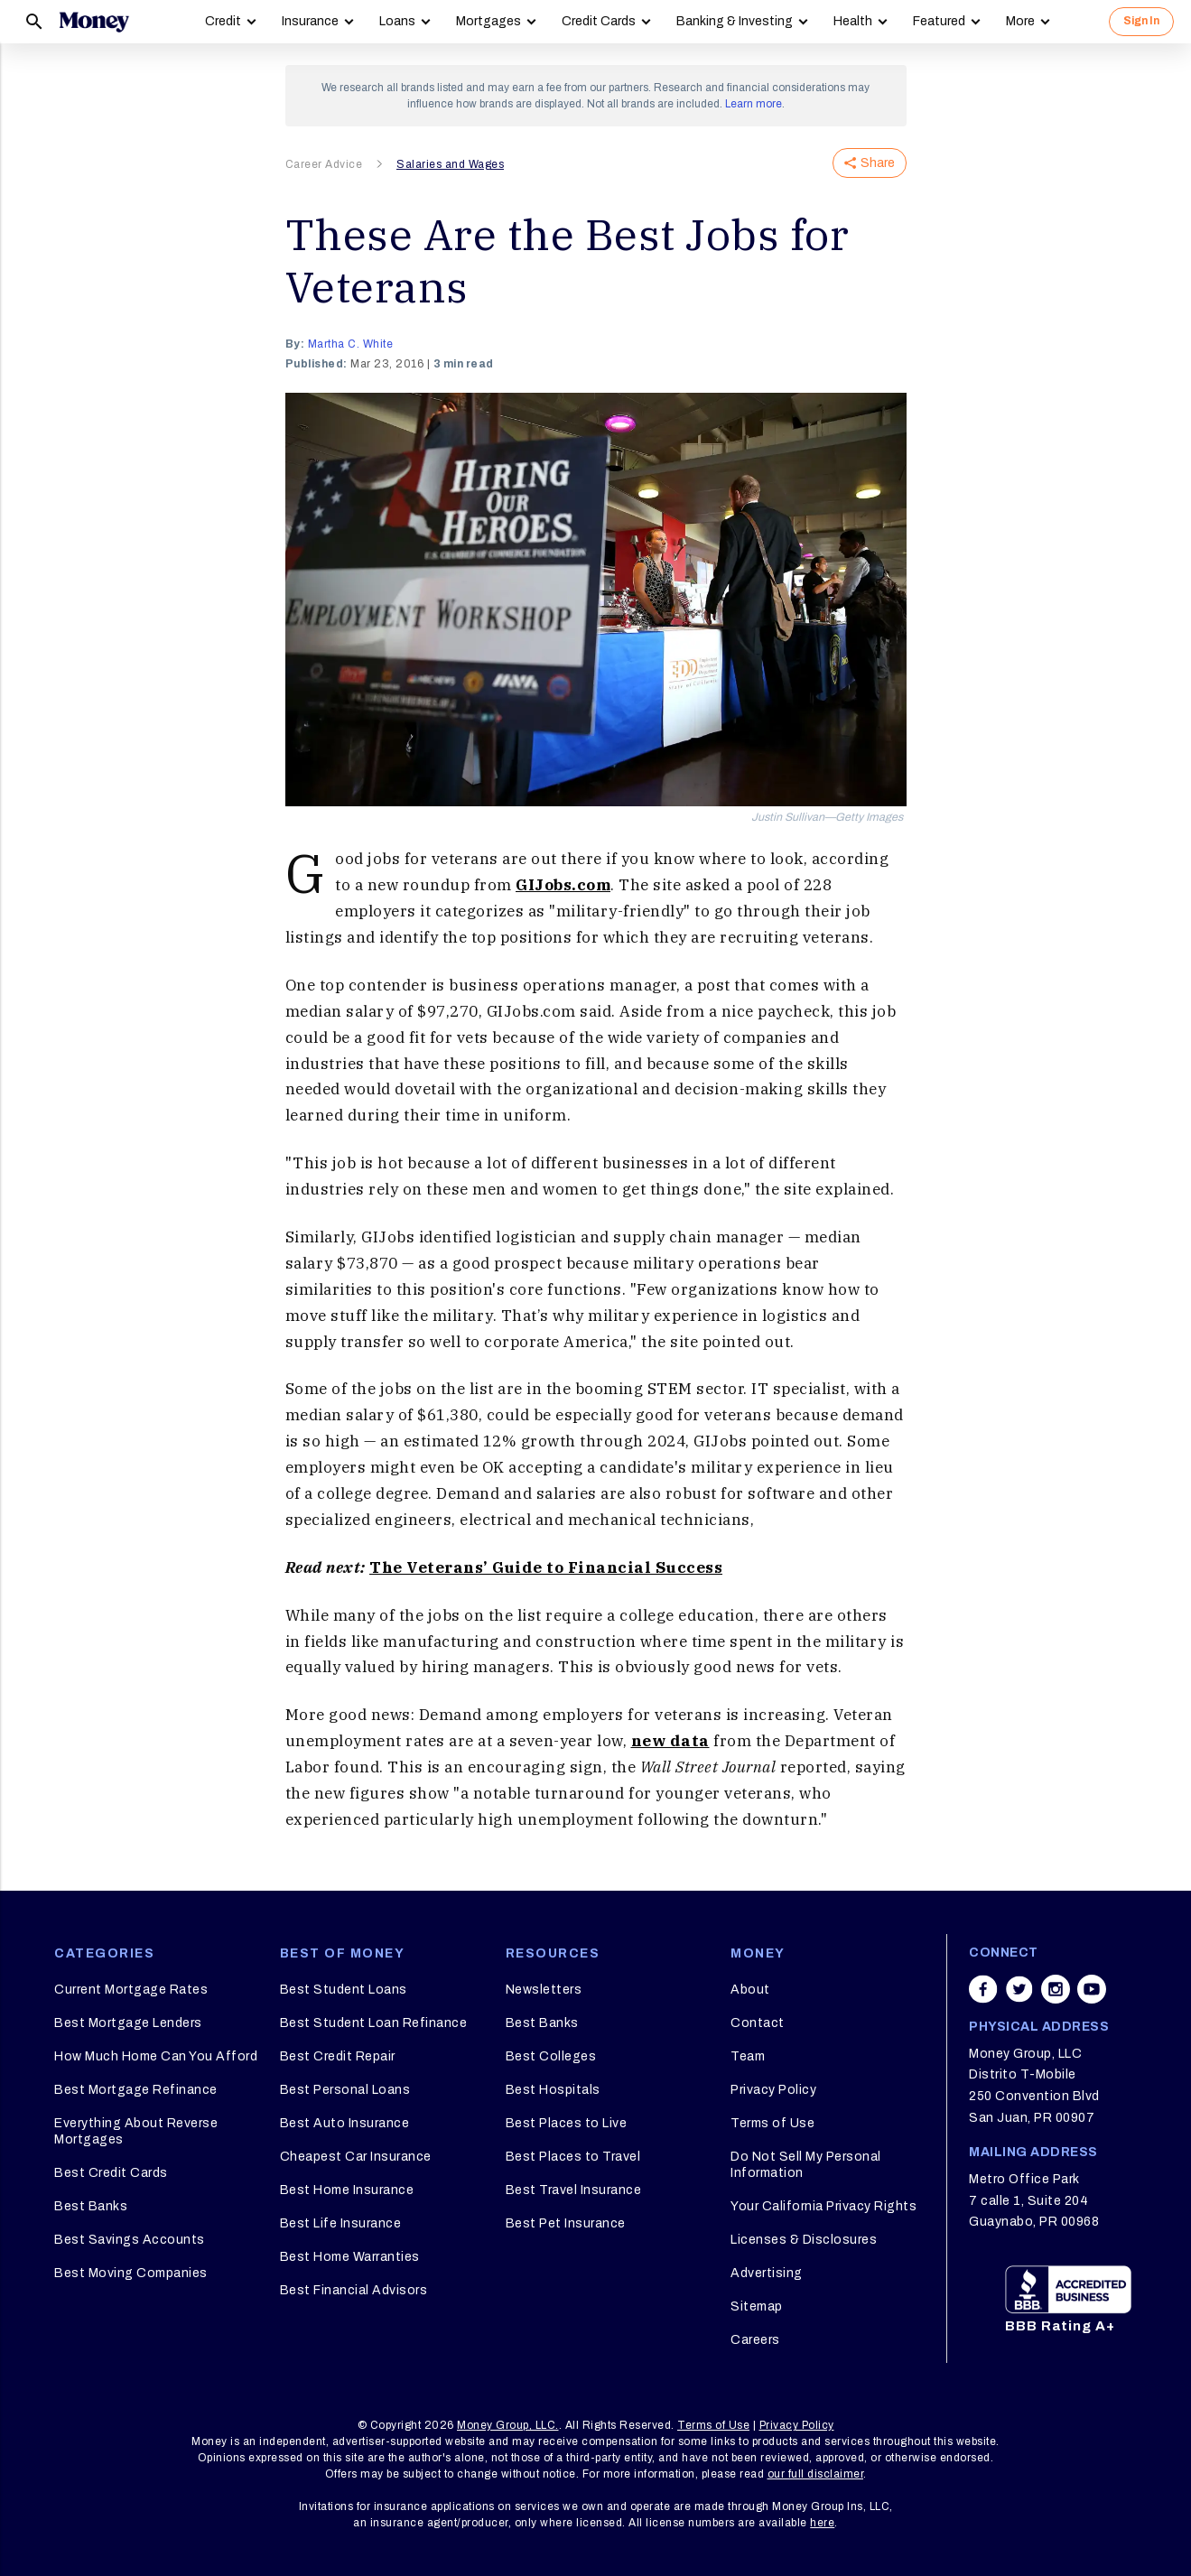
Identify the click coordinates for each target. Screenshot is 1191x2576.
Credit (223, 21)
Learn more (753, 104)
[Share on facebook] (983, 1989)
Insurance (310, 21)
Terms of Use (772, 2123)
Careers (755, 2340)
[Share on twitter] (1019, 1989)
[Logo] (94, 21)
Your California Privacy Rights (823, 2206)
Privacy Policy (773, 2090)
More (1020, 21)
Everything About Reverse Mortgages (136, 2131)
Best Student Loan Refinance (374, 2023)
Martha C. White (351, 344)
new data (670, 1741)
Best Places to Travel (573, 2156)
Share (869, 163)
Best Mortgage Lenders (128, 2023)
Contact (757, 2023)
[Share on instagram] (1055, 1989)
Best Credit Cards (111, 2173)
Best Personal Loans (345, 2090)
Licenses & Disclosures (803, 2239)
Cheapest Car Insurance (356, 2156)
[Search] (34, 21)
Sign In (1141, 20)
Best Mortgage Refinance (136, 2090)
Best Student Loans (343, 1989)
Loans (397, 21)
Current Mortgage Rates (131, 1989)
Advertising (766, 2273)
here (822, 2522)
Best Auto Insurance (345, 2123)
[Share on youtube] (1091, 1989)
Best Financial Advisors (354, 2290)
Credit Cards (599, 21)
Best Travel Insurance (574, 2190)
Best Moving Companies (131, 2273)
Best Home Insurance (347, 2190)
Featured (939, 21)
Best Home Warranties (350, 2257)
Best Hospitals (553, 2090)
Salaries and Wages (450, 164)
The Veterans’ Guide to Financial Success (545, 1567)
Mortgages (488, 21)
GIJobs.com (563, 885)
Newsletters (544, 1989)
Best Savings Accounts (129, 2239)
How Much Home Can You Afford (155, 2056)
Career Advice (324, 164)
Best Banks (90, 2206)
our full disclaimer (816, 2474)
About (750, 1989)
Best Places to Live (567, 2123)
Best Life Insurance (341, 2223)
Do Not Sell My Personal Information (805, 2165)
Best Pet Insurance (566, 2223)
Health (852, 21)
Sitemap (756, 2306)
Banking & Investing (734, 21)
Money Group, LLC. (508, 2425)
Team (747, 2056)
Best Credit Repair (337, 2056)
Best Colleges (551, 2056)
